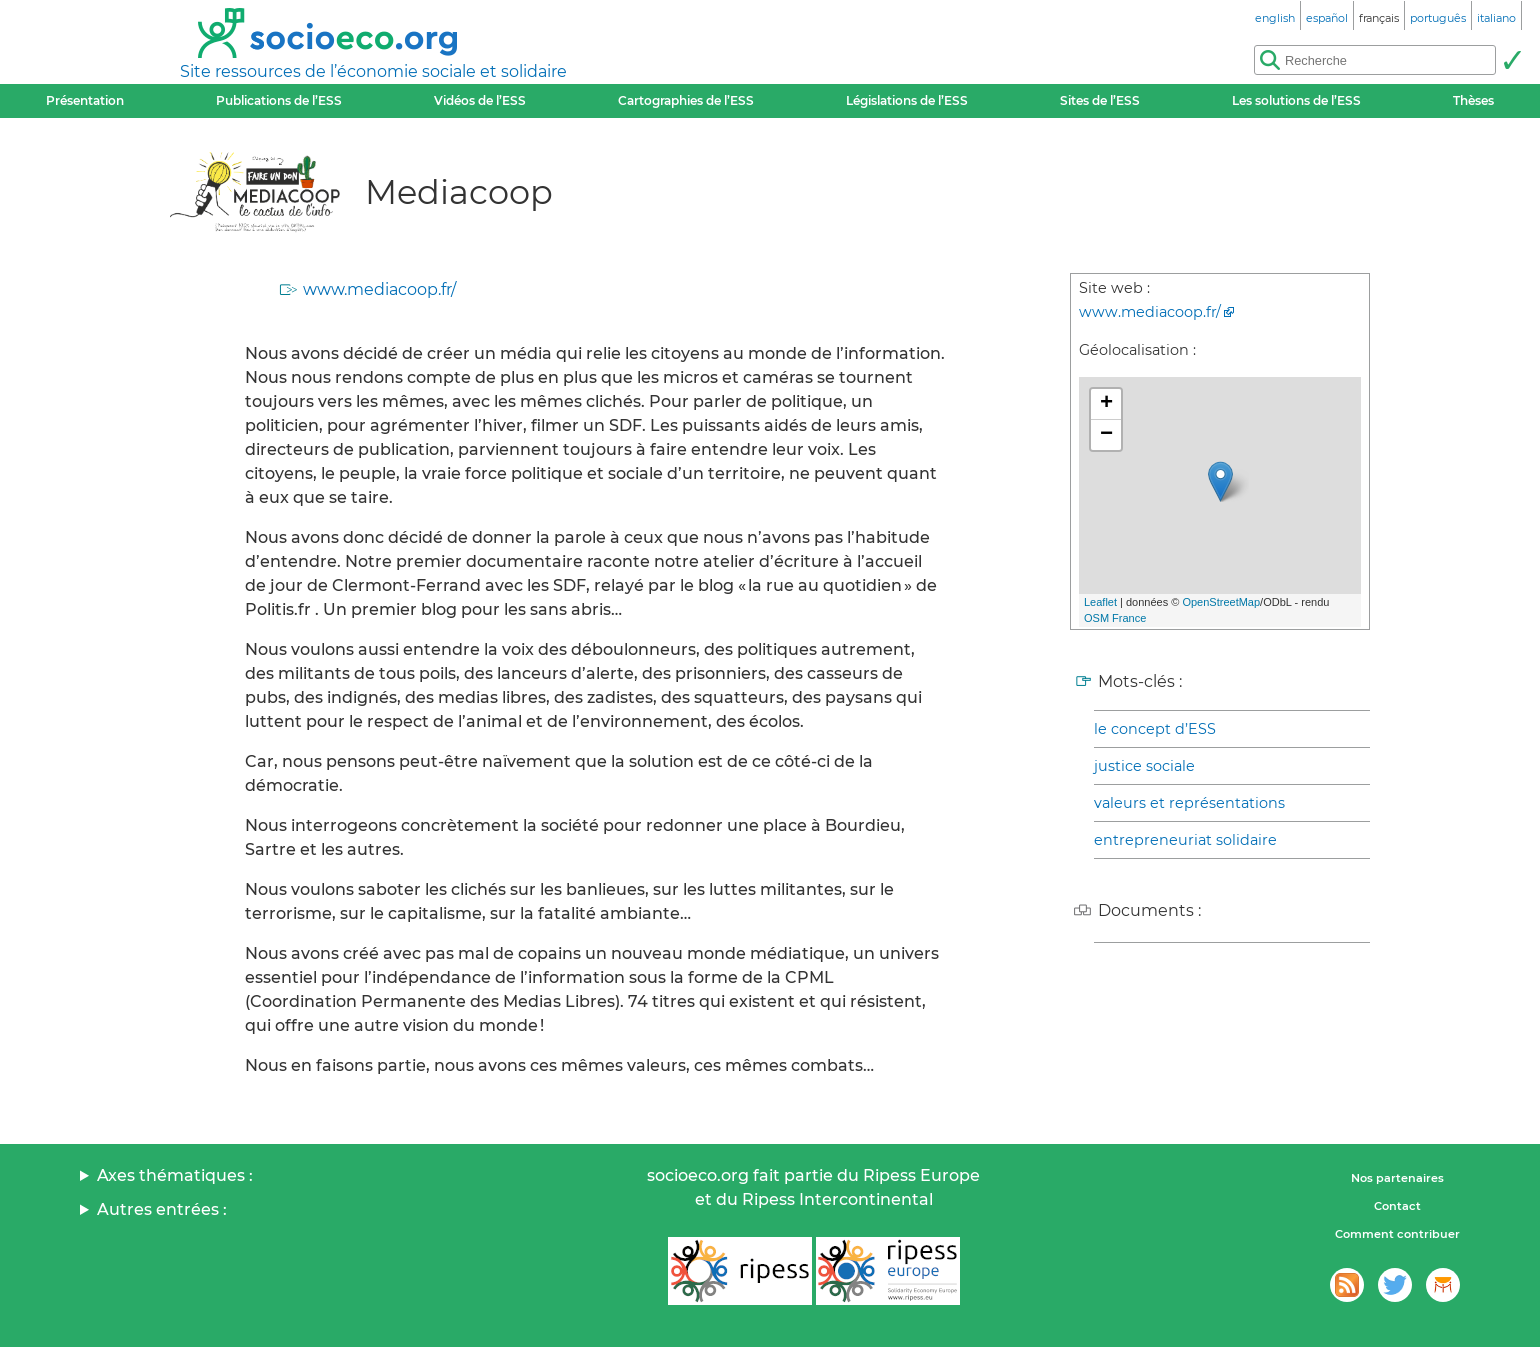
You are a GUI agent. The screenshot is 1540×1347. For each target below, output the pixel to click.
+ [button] (1106, 404)
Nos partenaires (1397, 1178)
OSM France (1115, 618)
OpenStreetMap (1221, 602)
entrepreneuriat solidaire (1185, 840)
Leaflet (1100, 602)
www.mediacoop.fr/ (379, 289)
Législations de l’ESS (907, 100)
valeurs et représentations (1189, 803)
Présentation (85, 100)
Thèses (1473, 100)
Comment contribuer (1397, 1234)
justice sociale (1144, 766)
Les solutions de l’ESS (1296, 100)
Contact (1397, 1206)
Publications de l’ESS (279, 100)
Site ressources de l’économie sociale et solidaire (373, 71)
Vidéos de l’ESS (480, 100)
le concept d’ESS (1155, 729)
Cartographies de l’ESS (686, 100)
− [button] (1106, 435)
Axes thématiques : (175, 1175)
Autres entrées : (162, 1209)
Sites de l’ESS (1100, 100)
